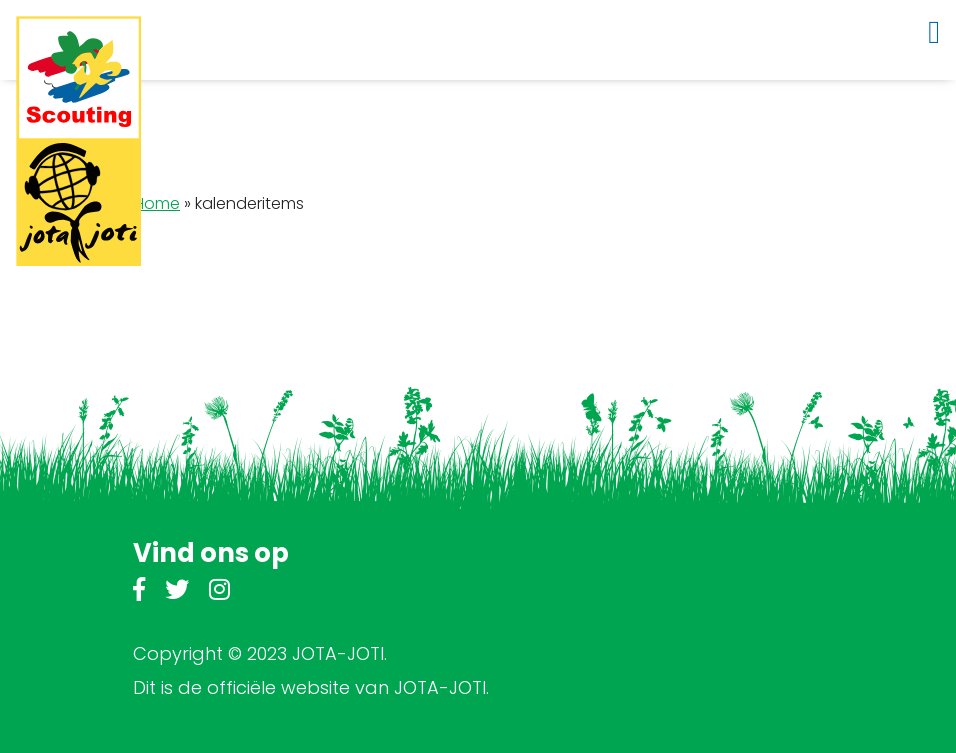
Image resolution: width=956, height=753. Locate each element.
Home (157, 203)
